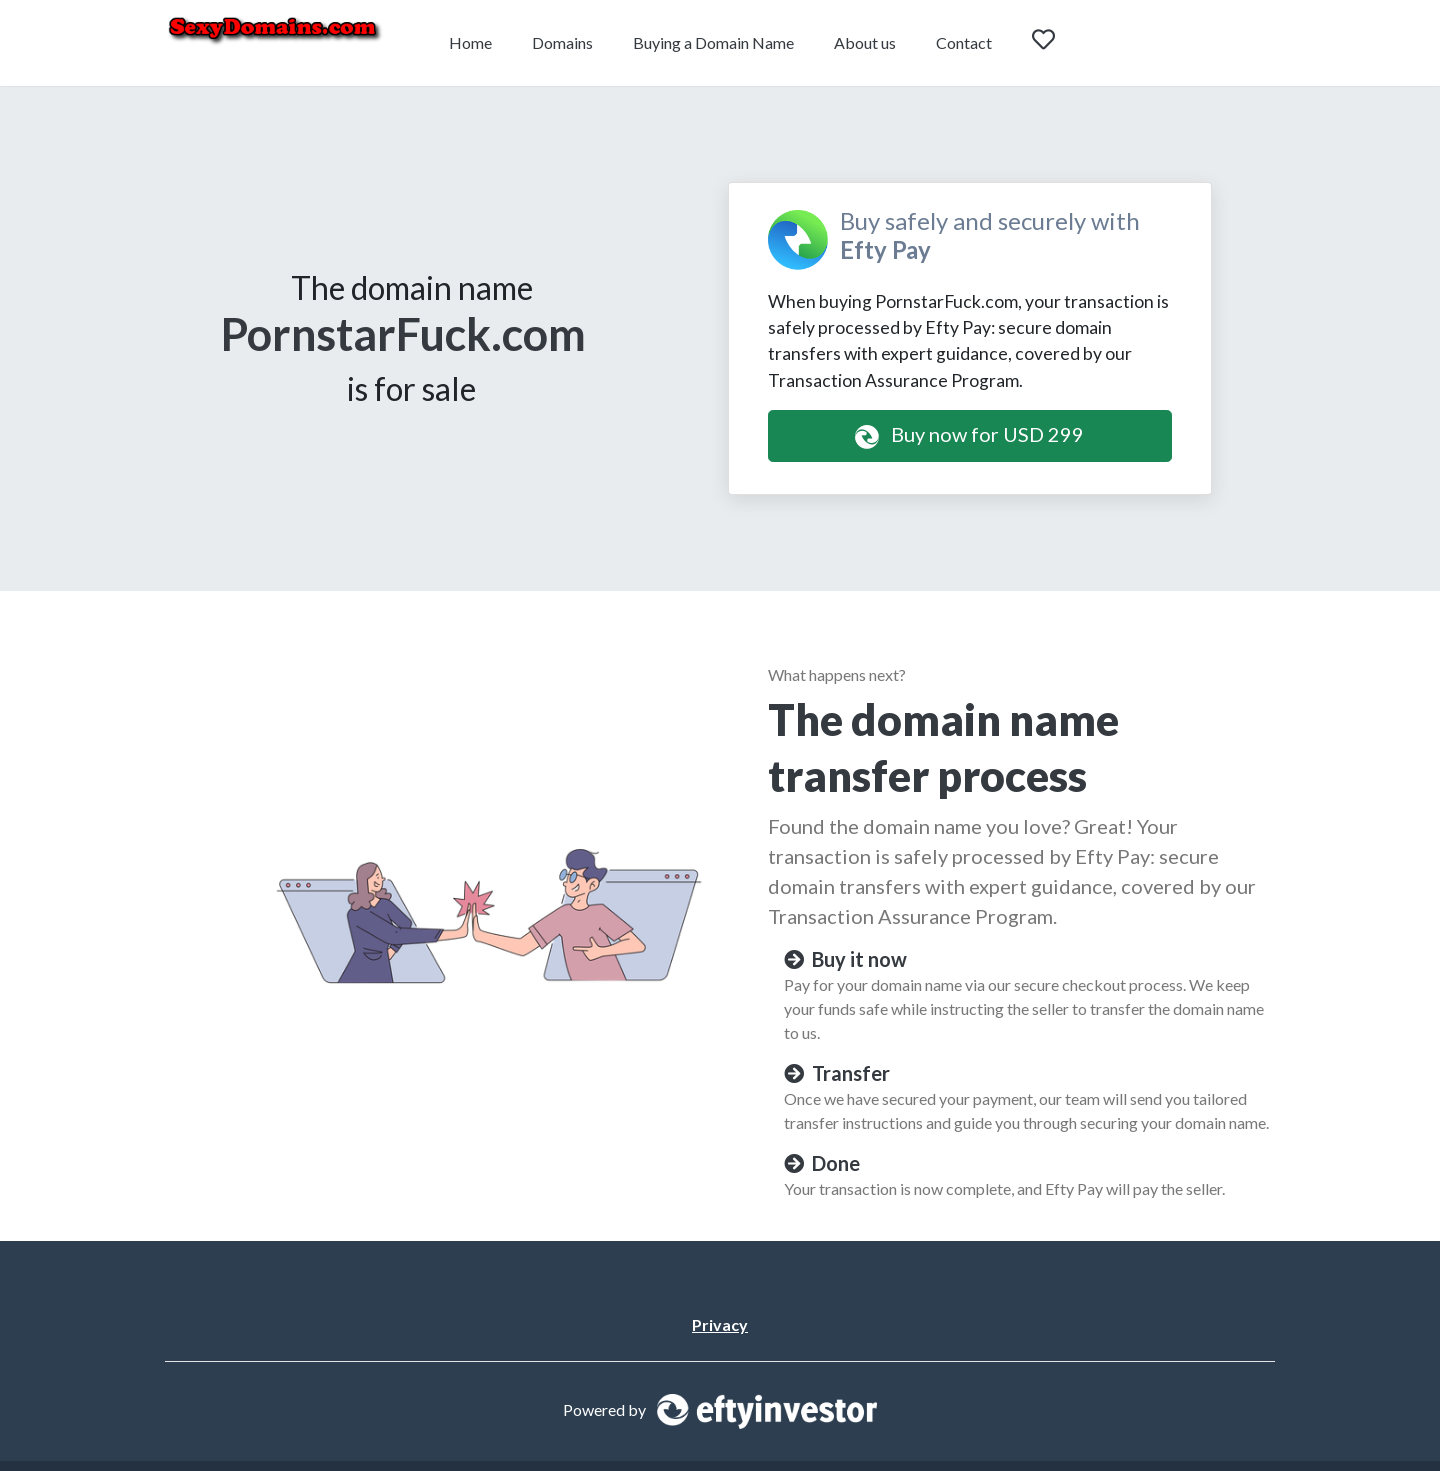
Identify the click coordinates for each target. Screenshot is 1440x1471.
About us (865, 42)
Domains (562, 42)
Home (470, 42)
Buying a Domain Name (713, 42)
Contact (964, 42)
